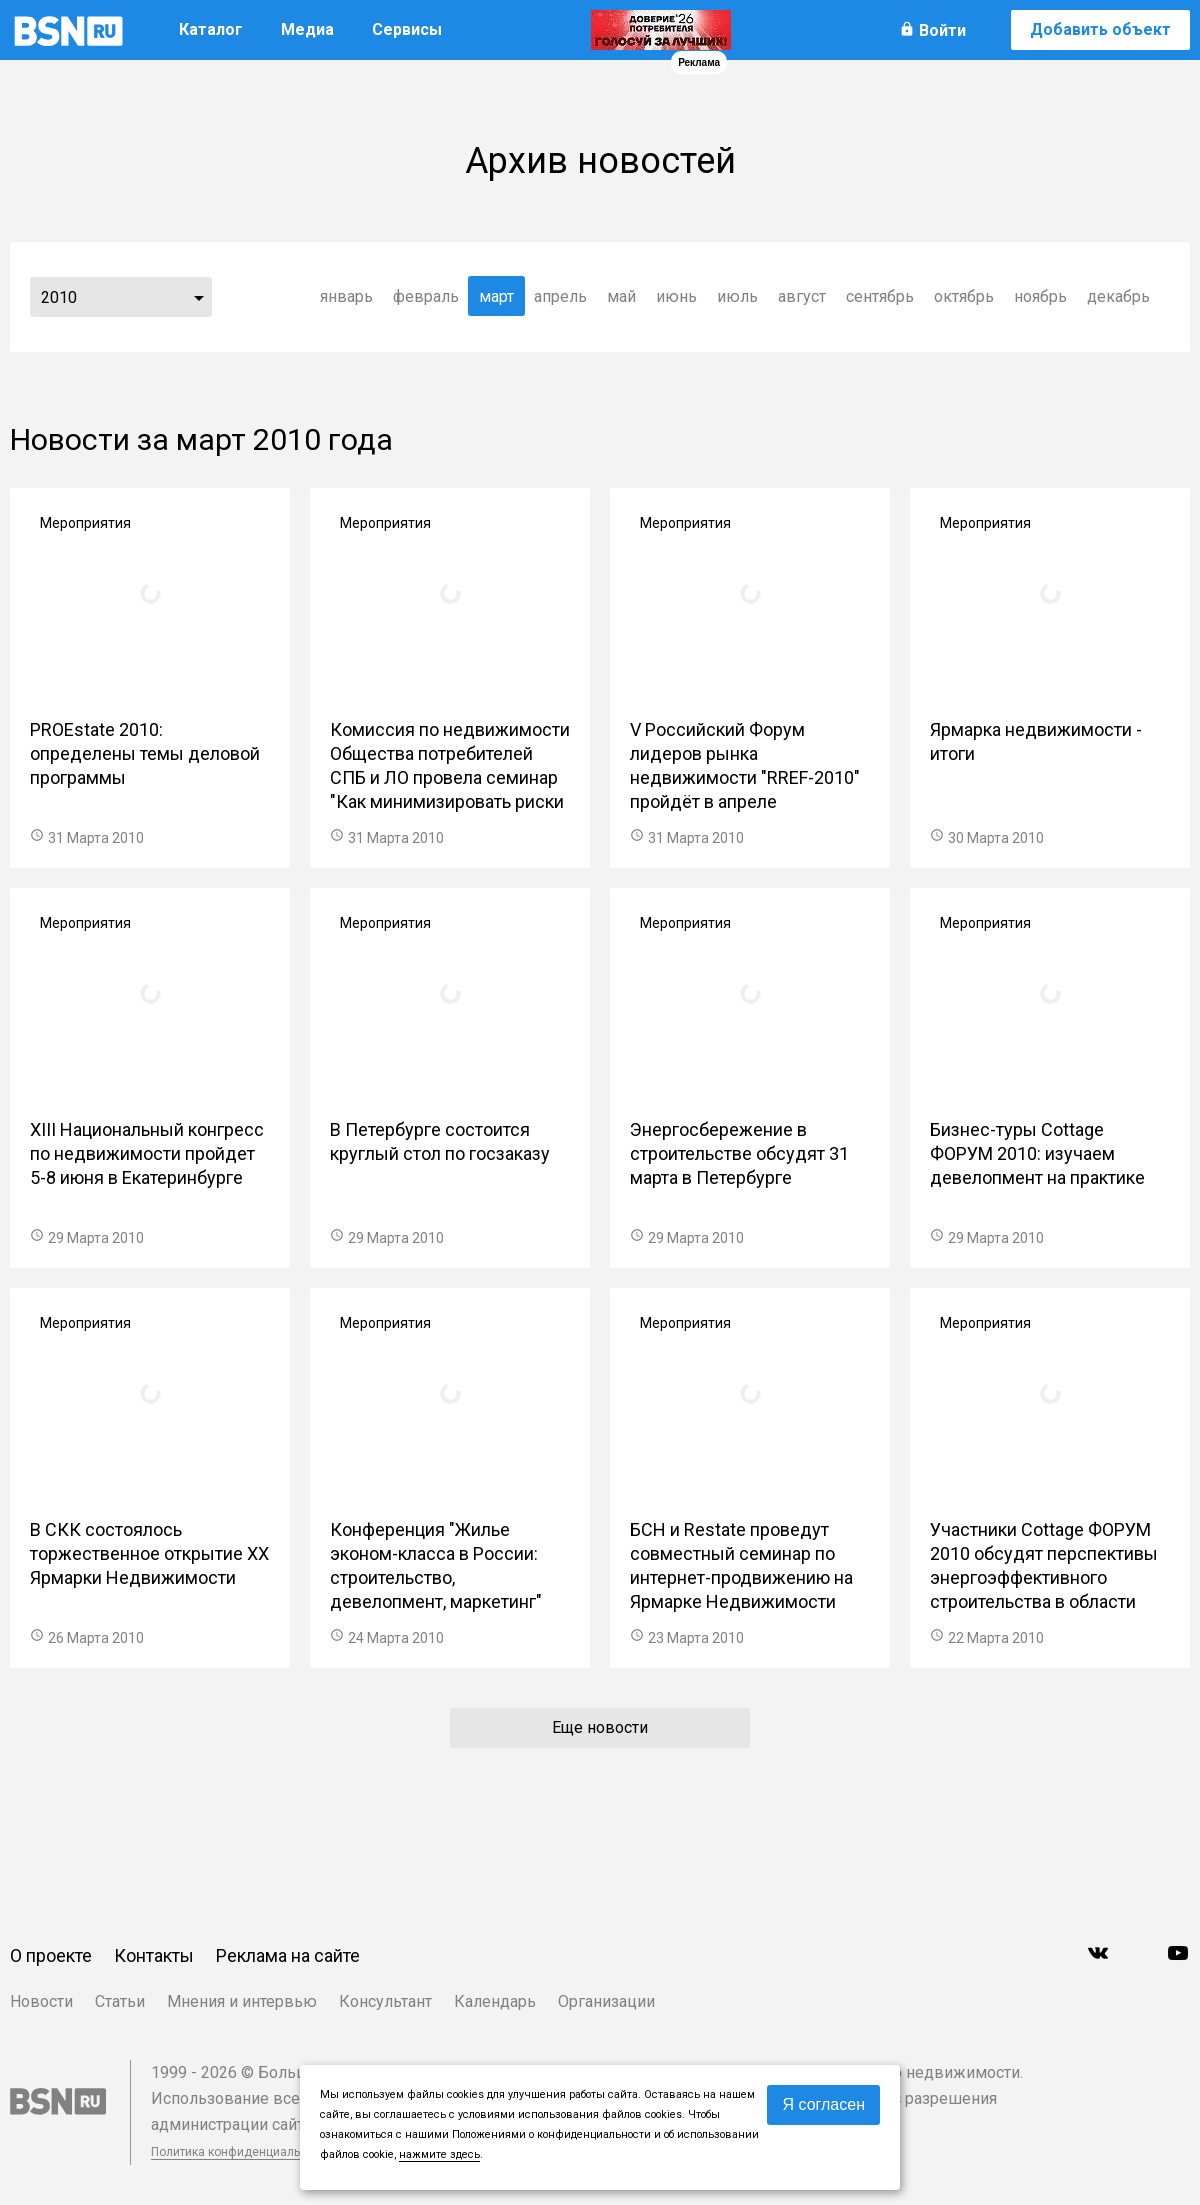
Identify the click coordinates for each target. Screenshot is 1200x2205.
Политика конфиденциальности (242, 2152)
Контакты (154, 1955)
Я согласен (823, 2104)
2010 (59, 297)
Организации (606, 2001)
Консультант (385, 2001)
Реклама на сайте (288, 1955)
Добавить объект (1100, 29)
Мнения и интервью (242, 2001)
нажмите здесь (439, 2154)
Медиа (307, 29)
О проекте (51, 1955)
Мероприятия (85, 523)
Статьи (120, 2001)
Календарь (495, 2001)
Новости (41, 2001)
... (199, 297)
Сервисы (407, 29)
